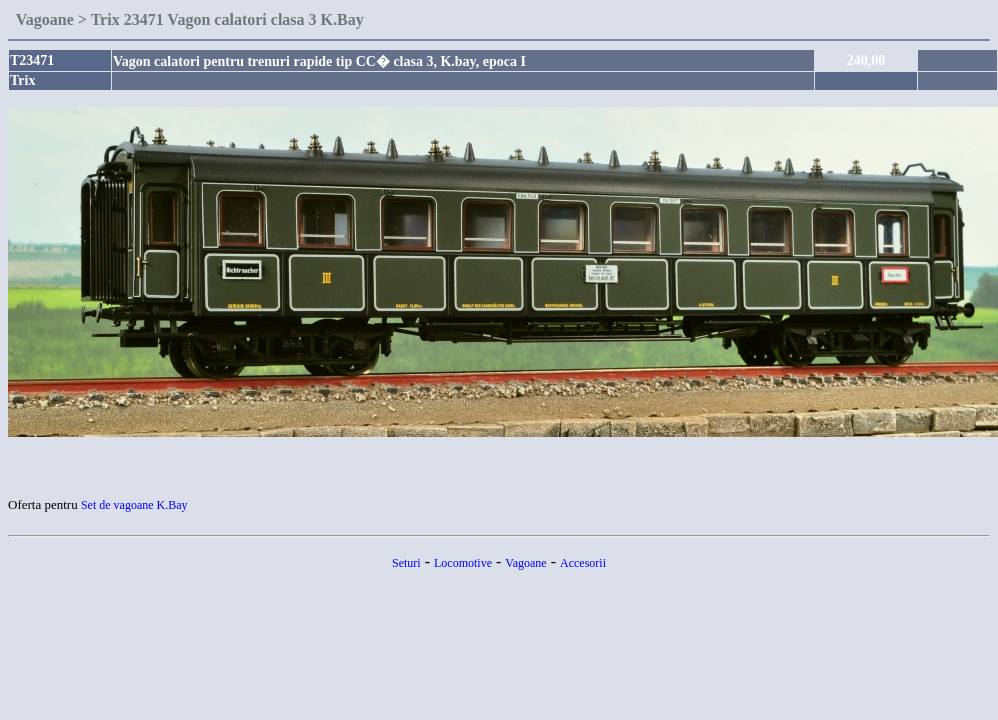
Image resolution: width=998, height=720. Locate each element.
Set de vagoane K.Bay (134, 505)
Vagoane (525, 563)
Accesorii (583, 563)
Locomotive (463, 563)
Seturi (406, 563)
